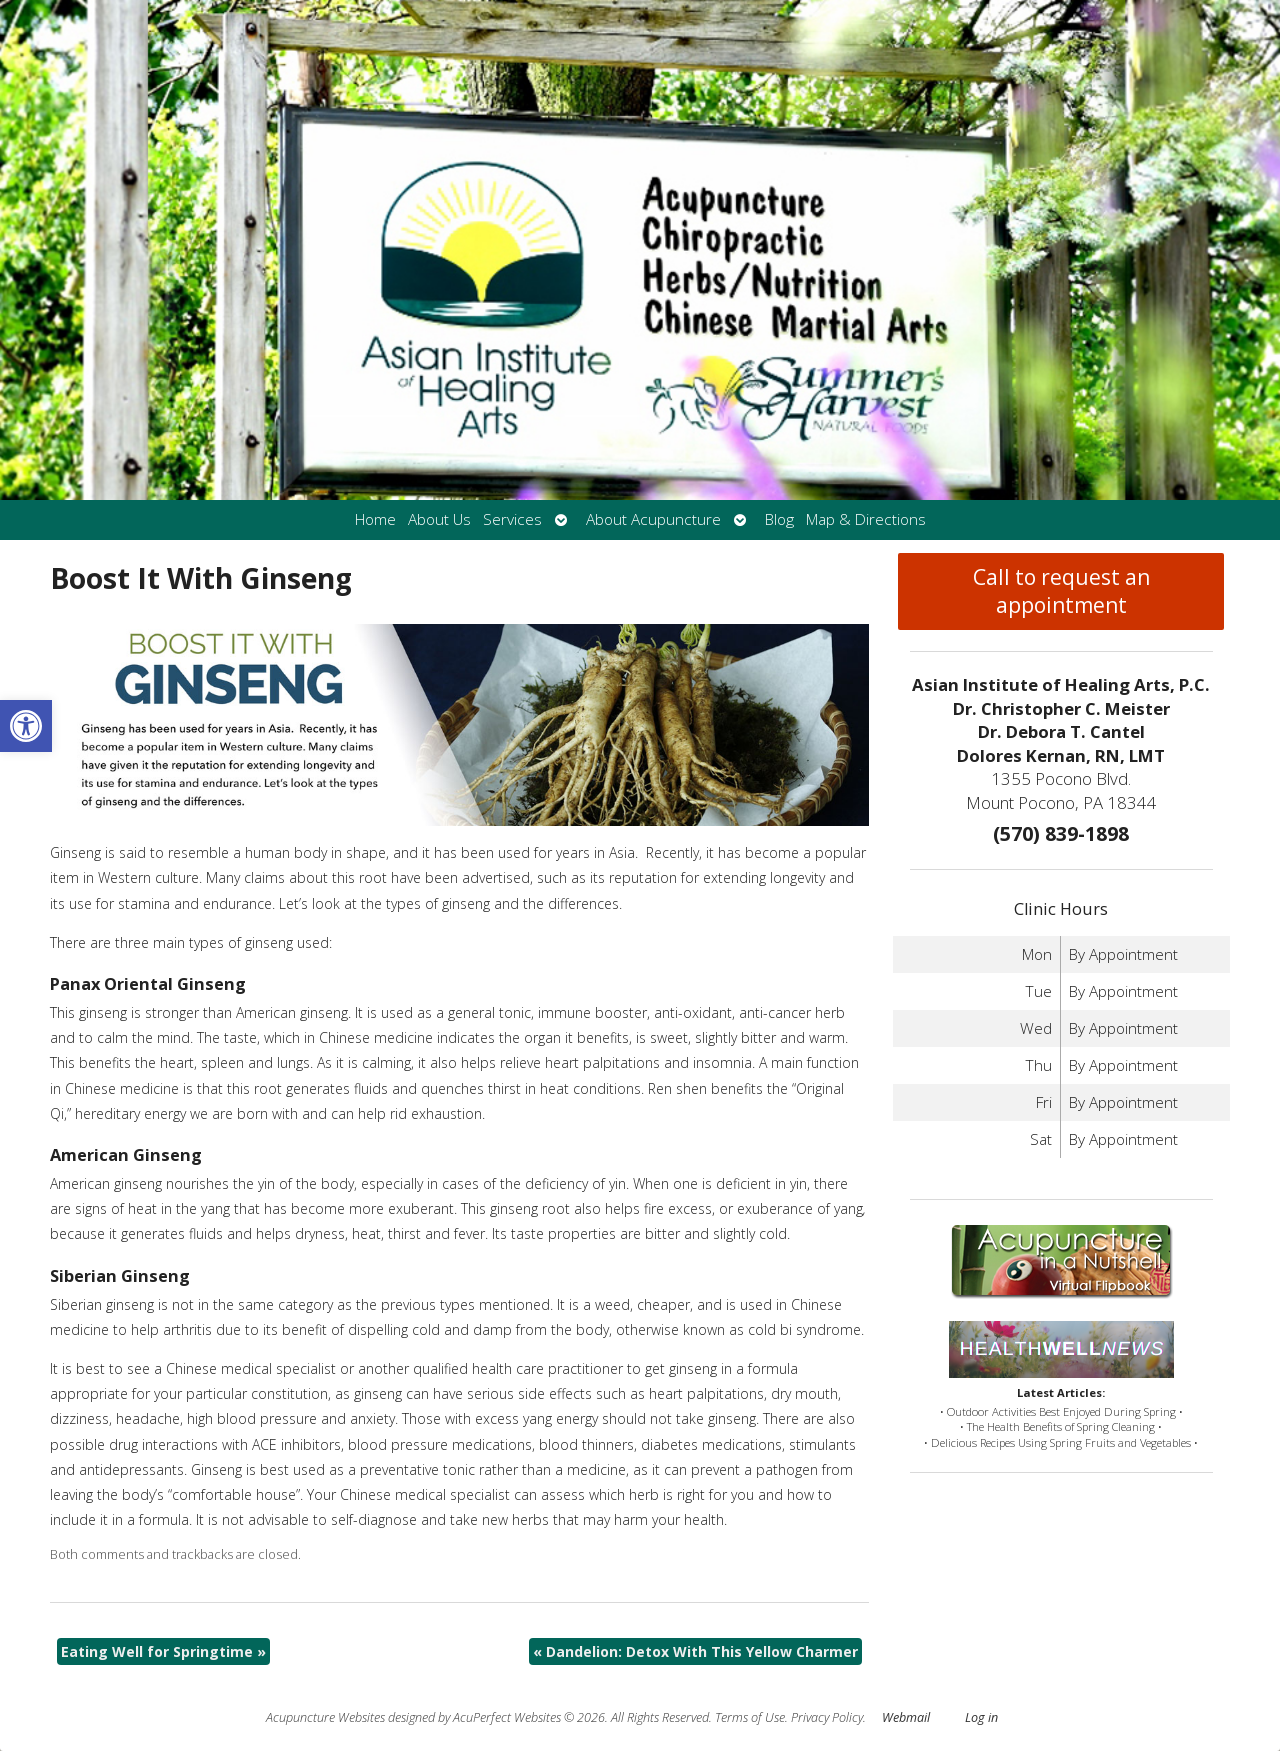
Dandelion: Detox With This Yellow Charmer (695, 1651)
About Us (439, 519)
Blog (779, 519)
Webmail (906, 1717)
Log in (981, 1717)
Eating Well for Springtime (163, 1651)
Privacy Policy (827, 1717)
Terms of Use (750, 1717)
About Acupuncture (653, 519)
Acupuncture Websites (325, 1717)
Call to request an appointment (1061, 591)
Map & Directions (866, 519)
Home (375, 519)
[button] (26, 726)
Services (512, 519)
